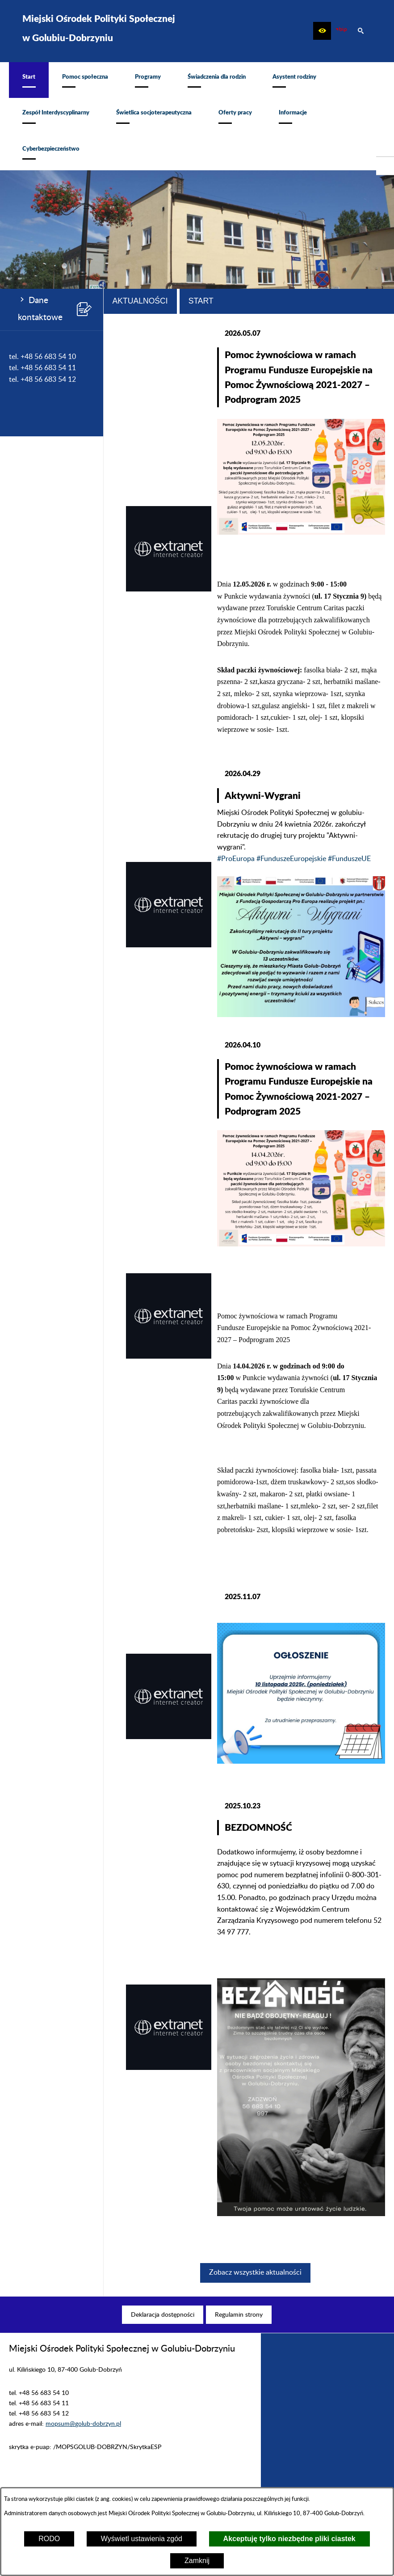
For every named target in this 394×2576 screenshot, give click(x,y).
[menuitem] (29, 80)
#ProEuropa (236, 858)
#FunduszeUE (349, 858)
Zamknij (197, 2560)
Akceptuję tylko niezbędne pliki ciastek (289, 2538)
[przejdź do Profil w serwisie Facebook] (385, 166)
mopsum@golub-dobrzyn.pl (83, 2423)
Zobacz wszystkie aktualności (255, 2272)
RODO (49, 2538)
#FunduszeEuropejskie (291, 858)
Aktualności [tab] (140, 300)
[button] (322, 31)
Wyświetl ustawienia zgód (141, 2538)
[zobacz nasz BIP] (341, 31)
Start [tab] (201, 300)
